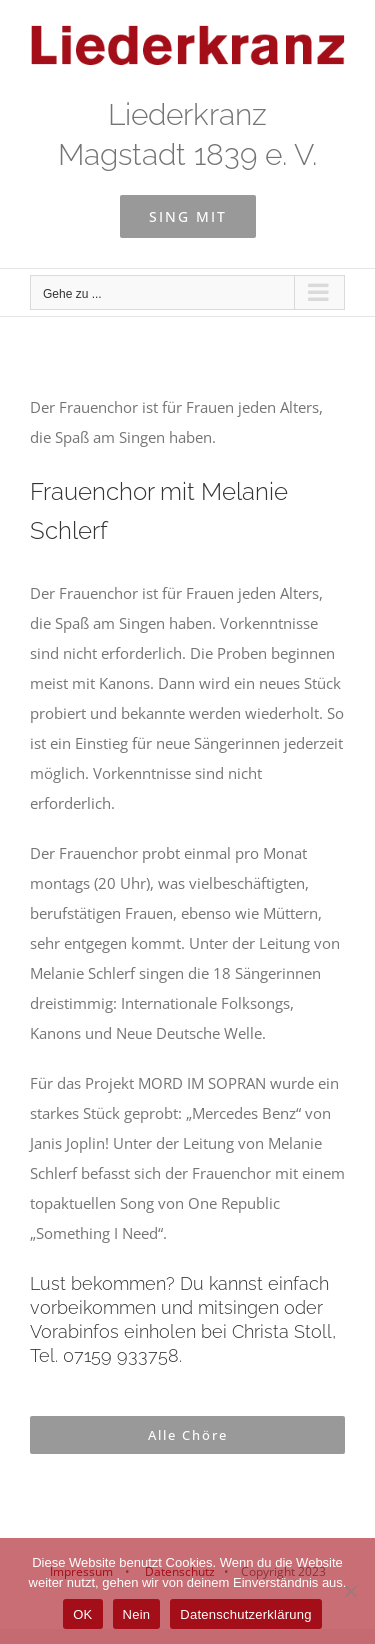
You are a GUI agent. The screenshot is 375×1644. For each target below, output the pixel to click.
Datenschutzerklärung (245, 1614)
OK (82, 1614)
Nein (137, 1614)
